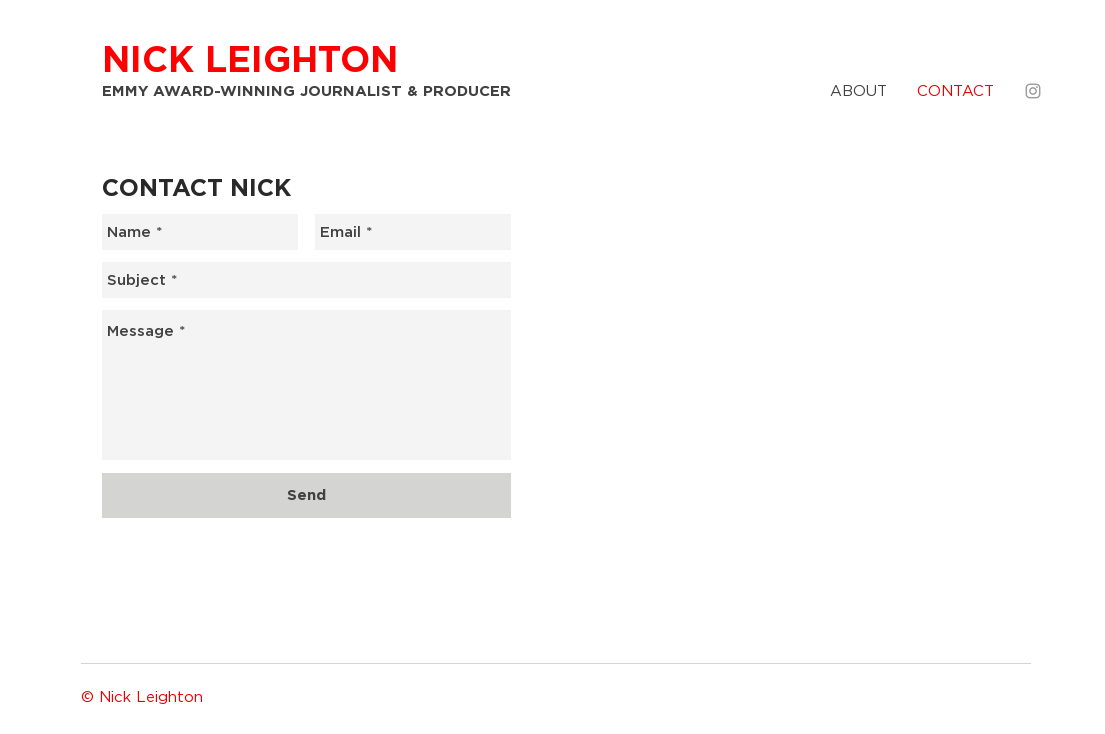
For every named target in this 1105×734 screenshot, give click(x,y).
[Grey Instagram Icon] (1033, 91)
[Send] (306, 495)
